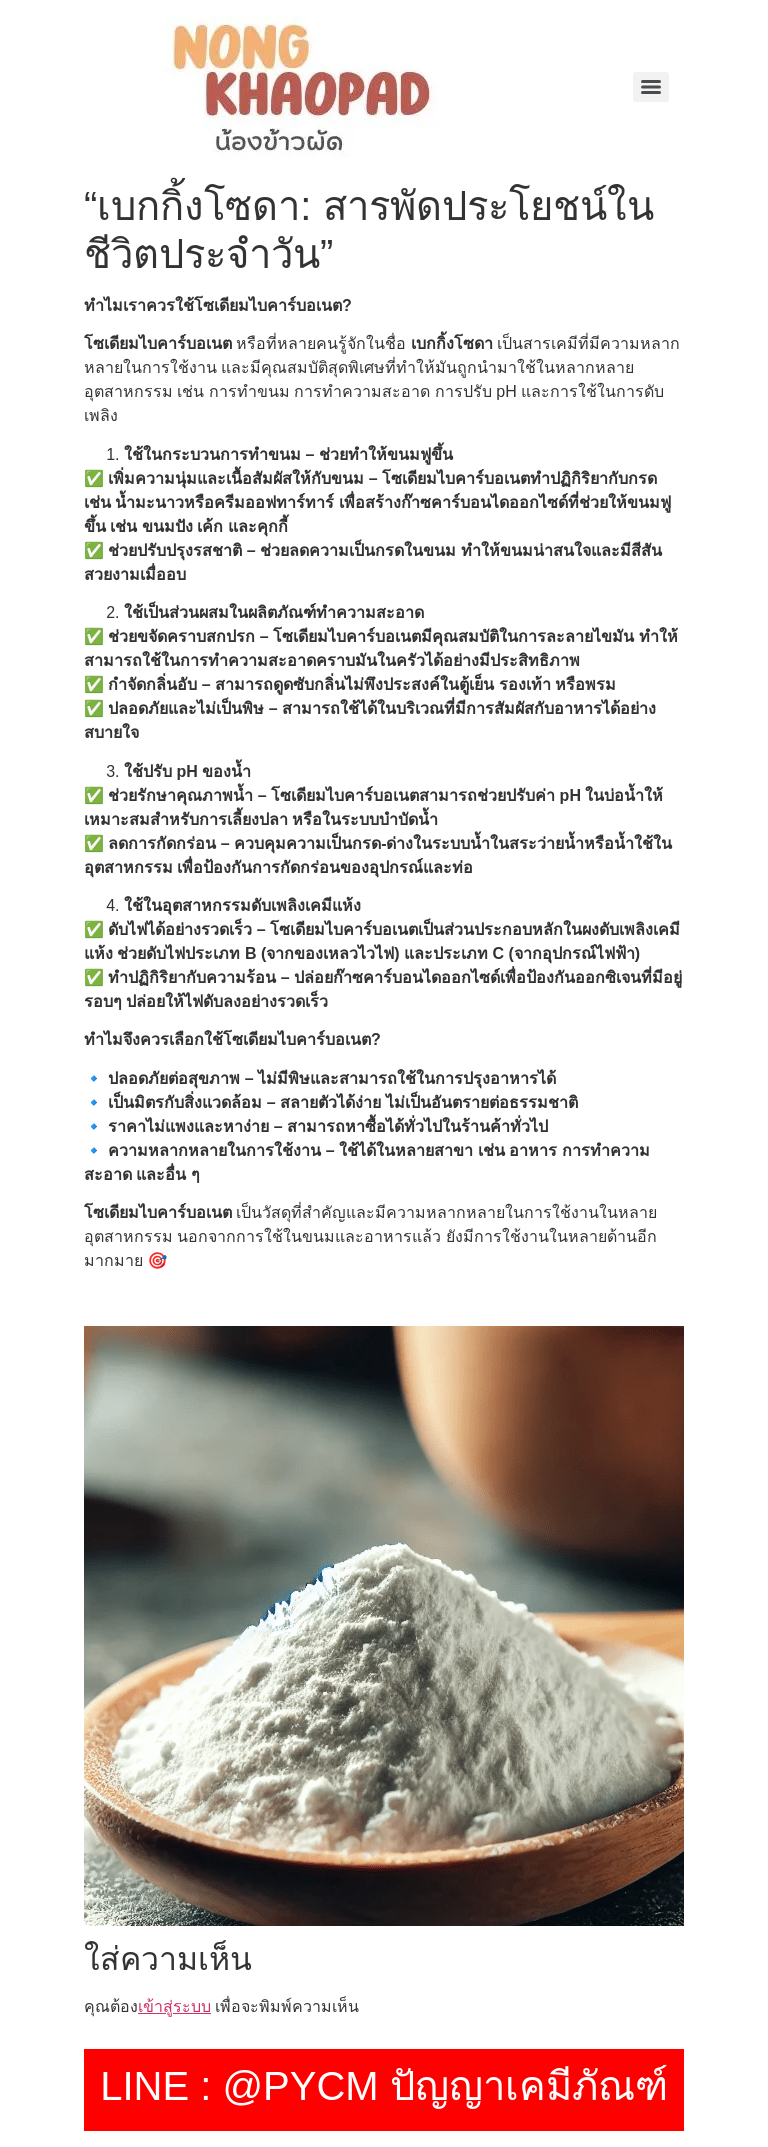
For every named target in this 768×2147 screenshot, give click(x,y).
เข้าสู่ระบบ (174, 2006)
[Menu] (651, 87)
